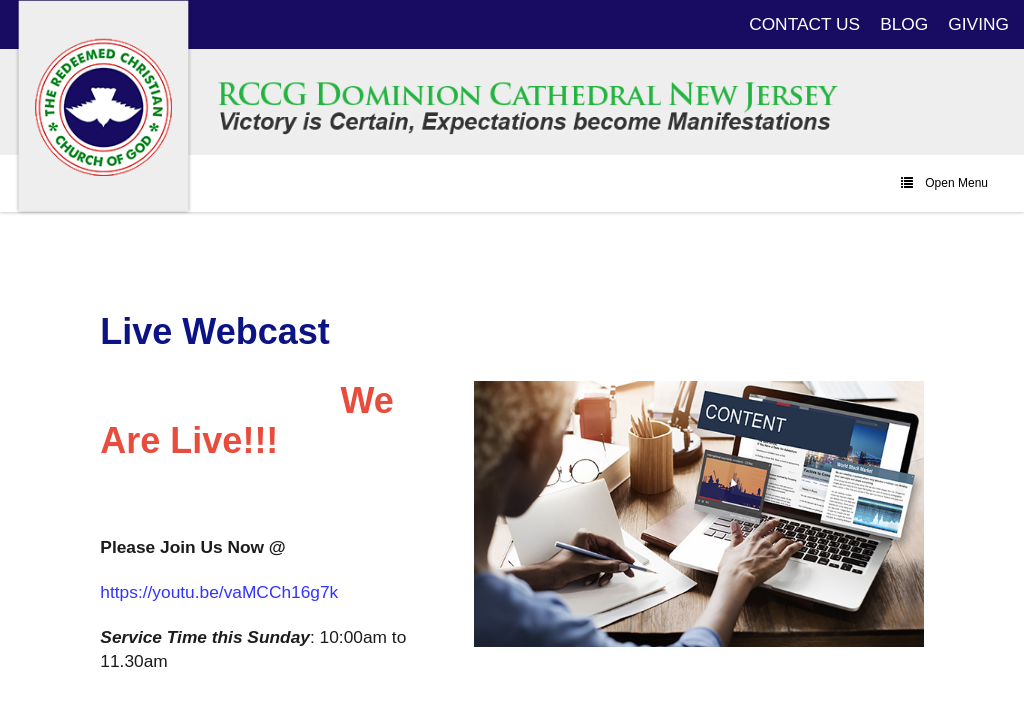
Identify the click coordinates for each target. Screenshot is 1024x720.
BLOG (904, 24)
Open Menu (944, 182)
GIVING (978, 24)
